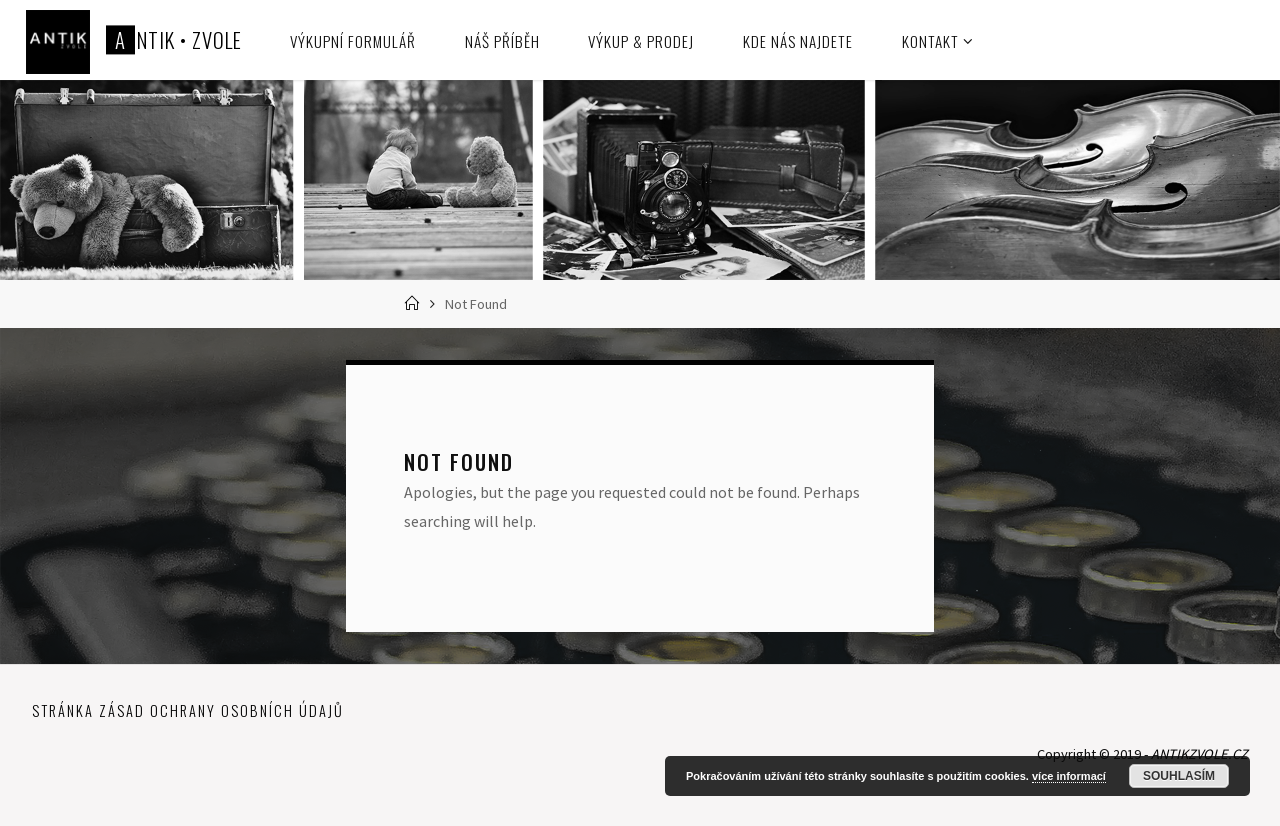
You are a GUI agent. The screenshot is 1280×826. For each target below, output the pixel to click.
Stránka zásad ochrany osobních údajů (188, 710)
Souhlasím (1179, 776)
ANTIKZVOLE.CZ (1199, 754)
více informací (1069, 776)
